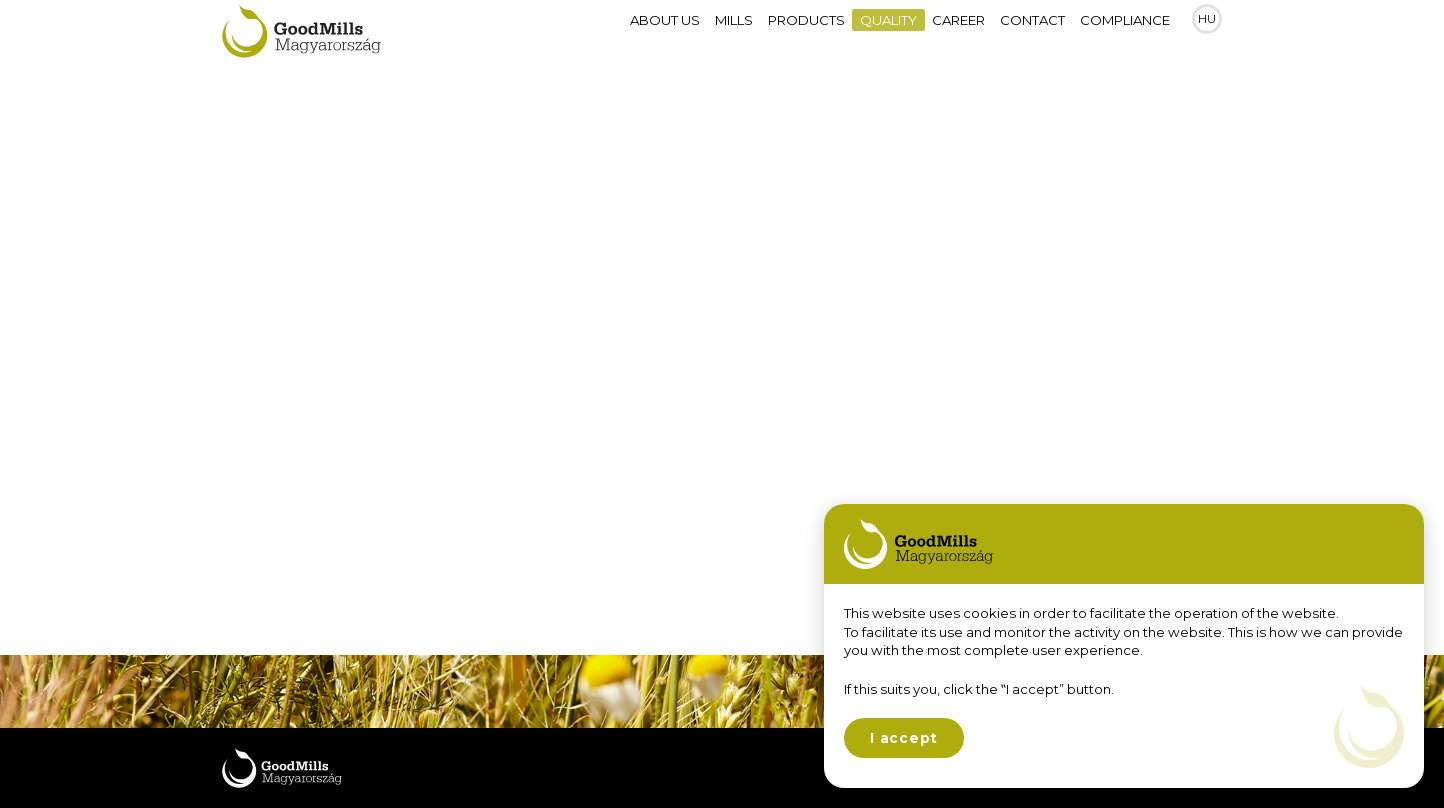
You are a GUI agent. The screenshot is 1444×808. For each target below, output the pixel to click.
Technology (302, 318)
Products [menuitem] (806, 40)
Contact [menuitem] (1032, 40)
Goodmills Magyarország (302, 39)
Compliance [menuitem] (1125, 40)
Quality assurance (334, 386)
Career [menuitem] (958, 40)
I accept (904, 738)
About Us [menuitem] (665, 40)
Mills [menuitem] (734, 40)
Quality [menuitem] (888, 40)
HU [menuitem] (1207, 40)
